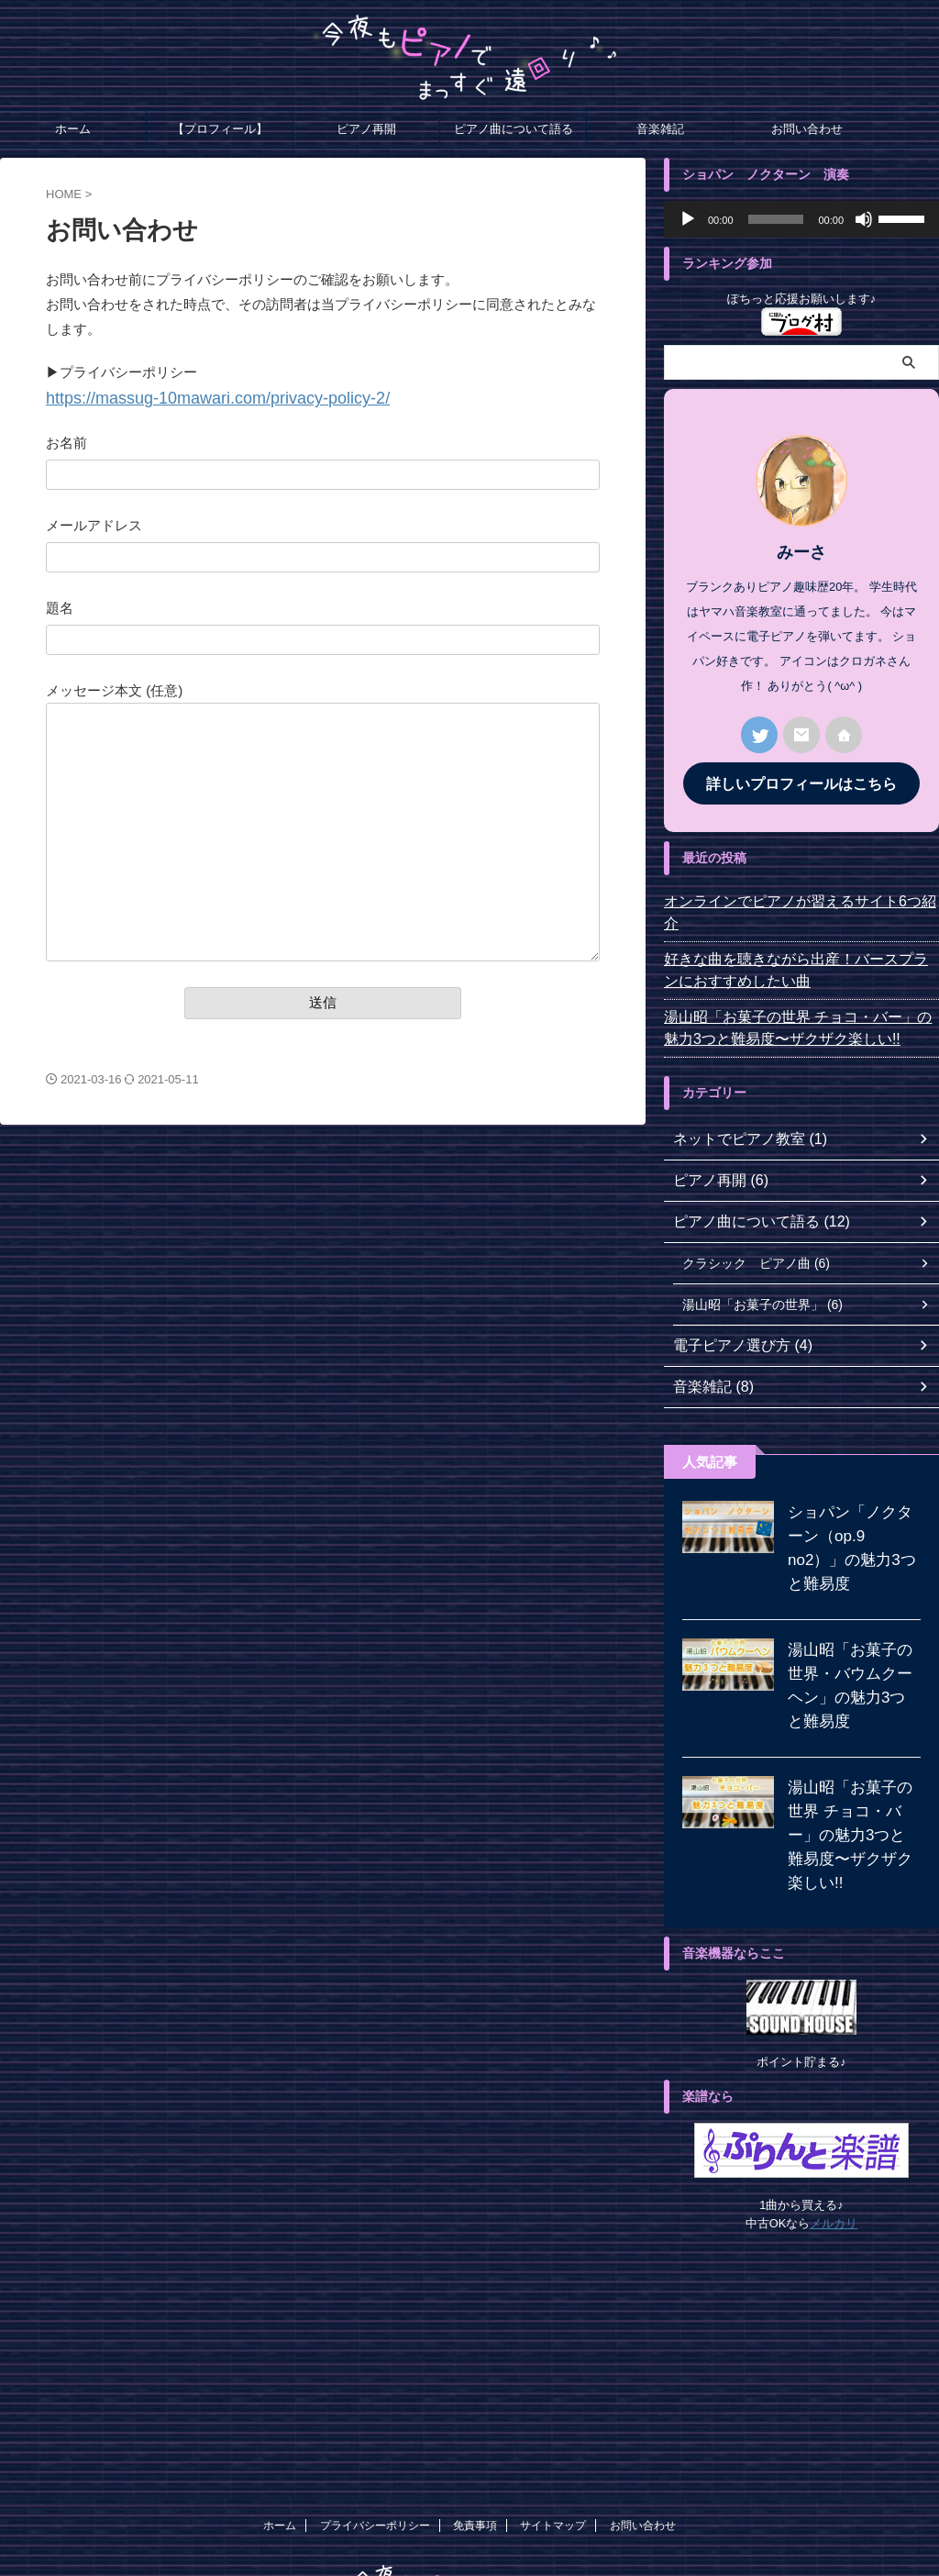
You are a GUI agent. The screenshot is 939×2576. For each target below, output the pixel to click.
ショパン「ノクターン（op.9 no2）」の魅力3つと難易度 (849, 1511)
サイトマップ (553, 2453)
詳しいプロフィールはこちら (801, 782)
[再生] (688, 219)
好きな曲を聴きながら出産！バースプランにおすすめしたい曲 (798, 945)
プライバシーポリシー (375, 2453)
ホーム (73, 129)
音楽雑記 (660, 129)
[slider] (776, 219)
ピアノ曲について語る (513, 129)
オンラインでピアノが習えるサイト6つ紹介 (789, 899)
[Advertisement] (801, 2283)
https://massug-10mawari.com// (189, 397)
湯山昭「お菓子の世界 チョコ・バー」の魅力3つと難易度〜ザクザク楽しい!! (798, 1003)
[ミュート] (864, 219)
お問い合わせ (807, 129)
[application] (801, 219)
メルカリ (833, 2151)
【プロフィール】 (220, 129)
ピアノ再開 (366, 129)
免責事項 (475, 2453)
